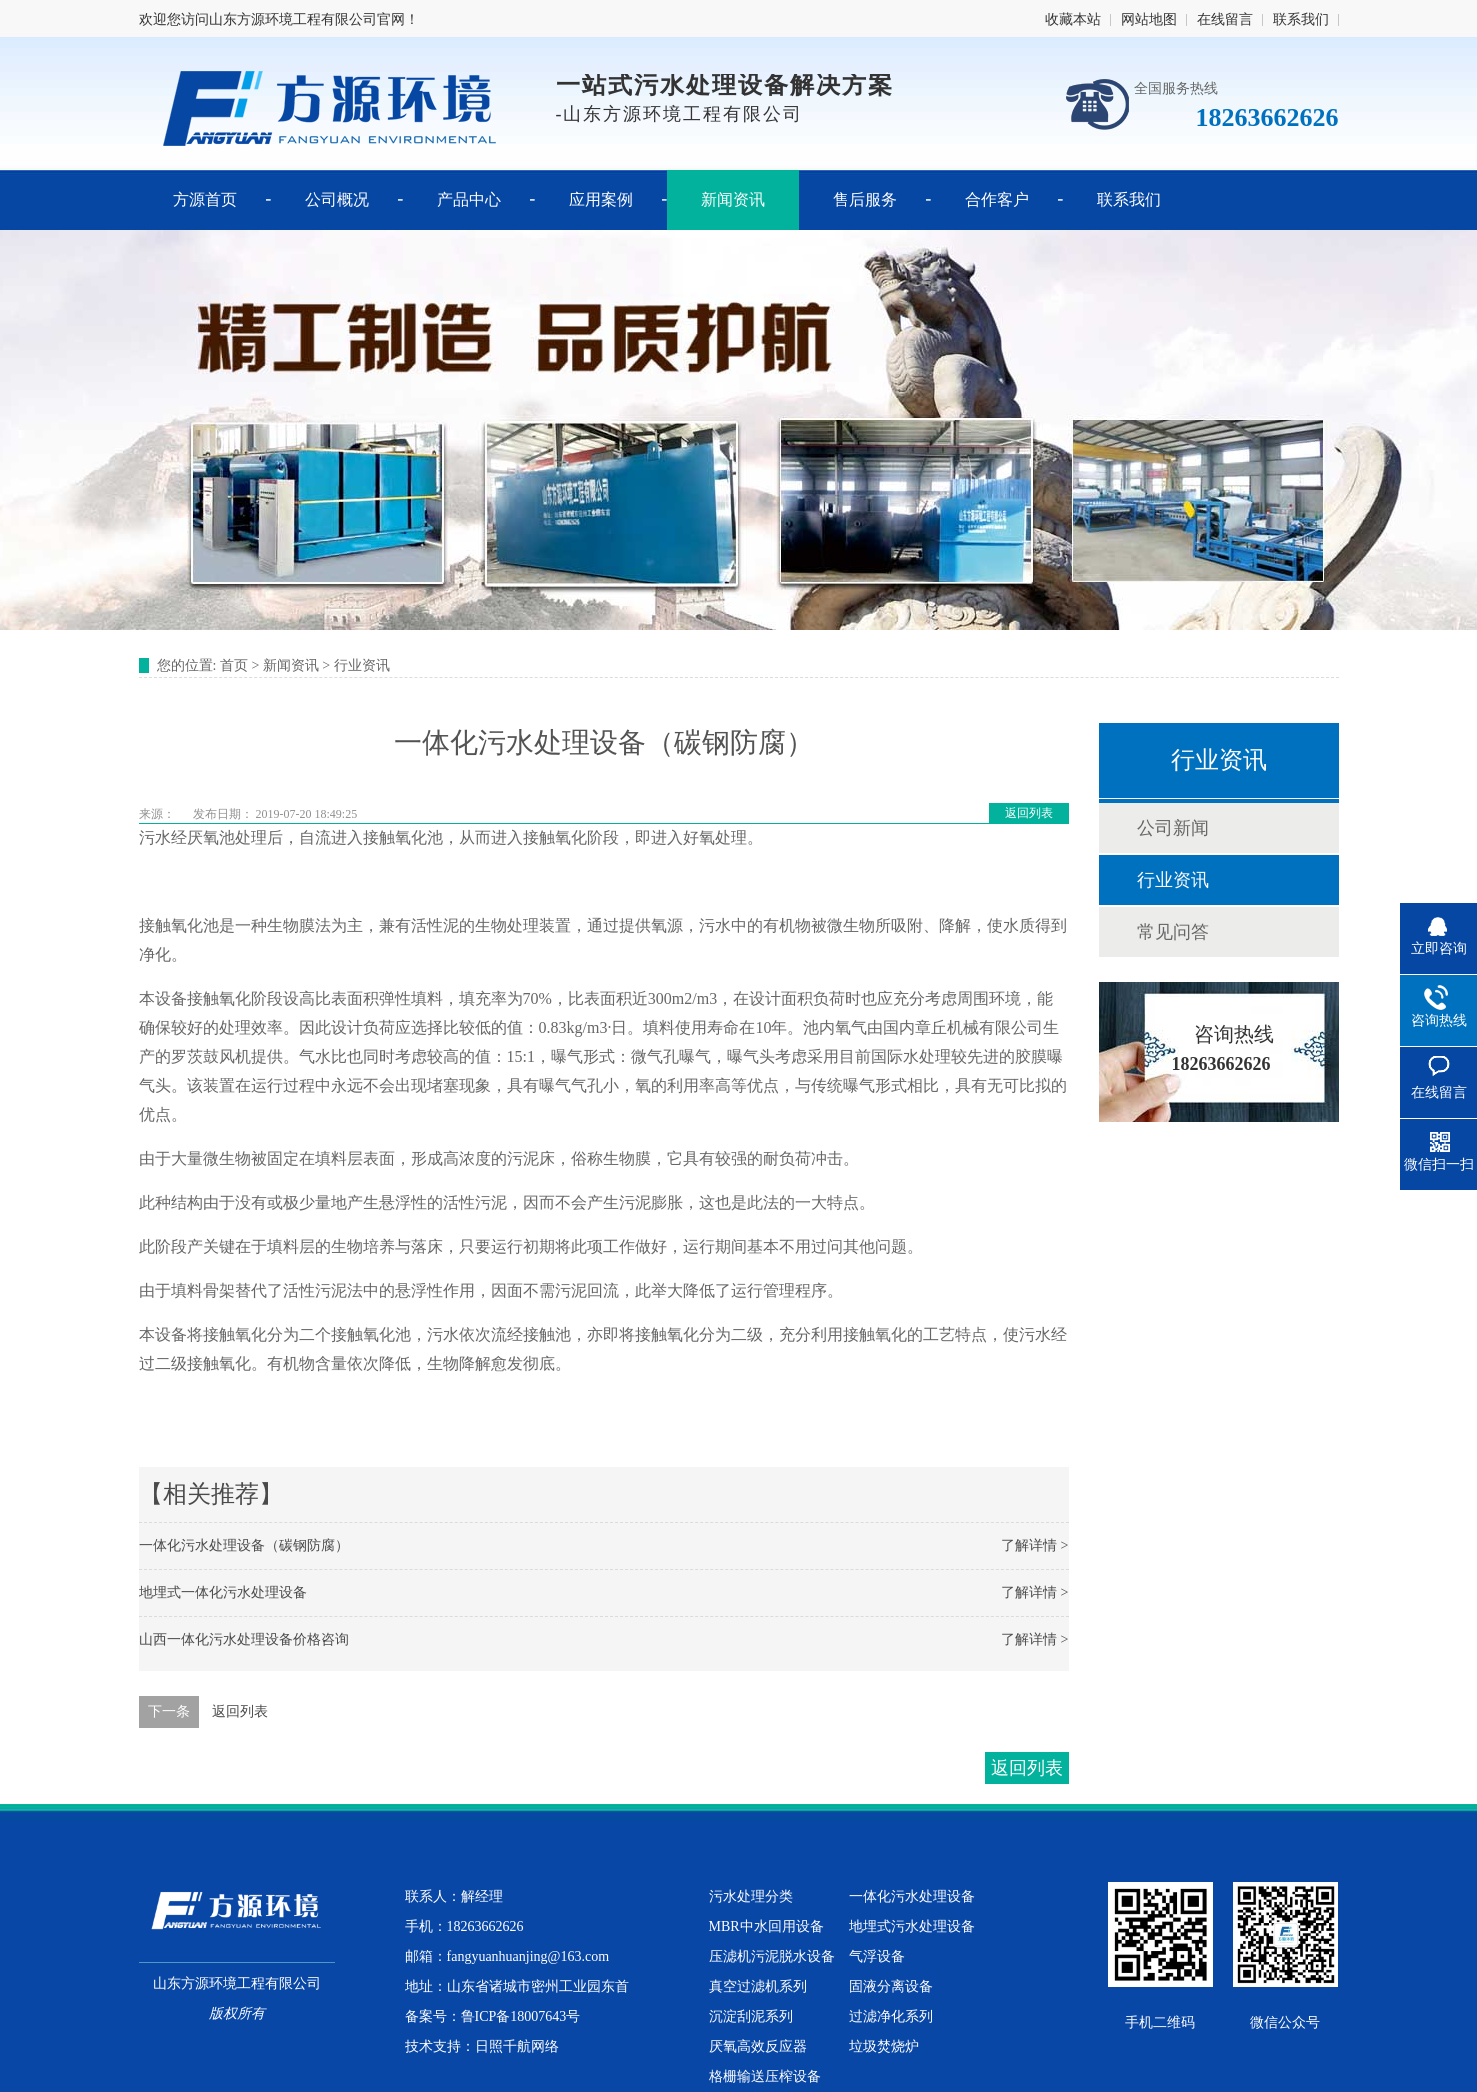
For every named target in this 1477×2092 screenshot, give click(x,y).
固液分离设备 (891, 1986)
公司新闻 (1173, 828)
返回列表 (1029, 813)
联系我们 (1301, 19)
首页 (234, 665)
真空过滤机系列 (758, 1986)
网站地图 (1149, 19)
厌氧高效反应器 (758, 2046)
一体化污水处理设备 (912, 1896)
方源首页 (205, 199)
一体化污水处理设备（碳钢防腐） (244, 1545)
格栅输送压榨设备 (765, 2076)
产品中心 (469, 199)
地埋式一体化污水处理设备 (223, 1592)
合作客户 (997, 199)
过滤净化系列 (891, 2016)
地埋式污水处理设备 (912, 1926)
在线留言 (1225, 19)
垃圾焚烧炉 (884, 2046)
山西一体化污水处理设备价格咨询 (244, 1639)
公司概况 (337, 199)
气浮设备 (877, 1956)
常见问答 (1173, 932)
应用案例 (601, 199)
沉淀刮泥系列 (751, 2016)
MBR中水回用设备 (766, 1926)
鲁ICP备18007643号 (521, 2016)
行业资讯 (362, 665)
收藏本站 (1073, 19)
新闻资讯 (733, 199)
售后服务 (865, 199)
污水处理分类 (751, 1896)
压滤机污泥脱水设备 (772, 1956)
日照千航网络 (517, 2046)
